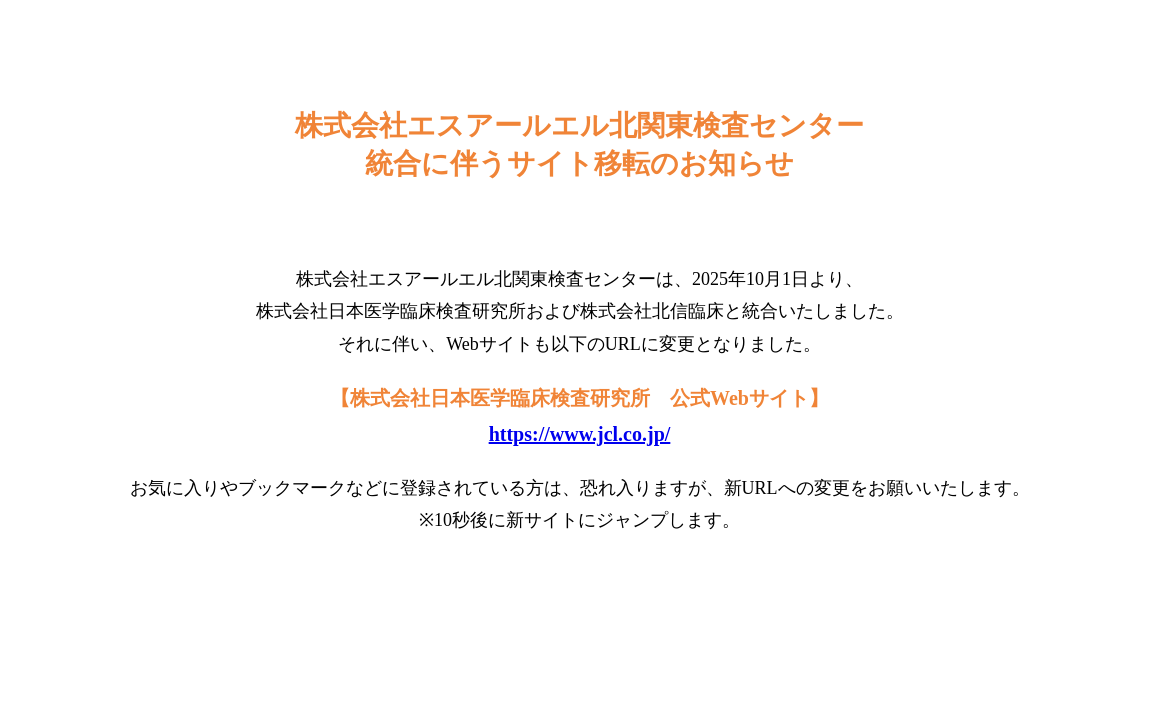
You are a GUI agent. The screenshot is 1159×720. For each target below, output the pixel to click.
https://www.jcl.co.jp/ (580, 434)
